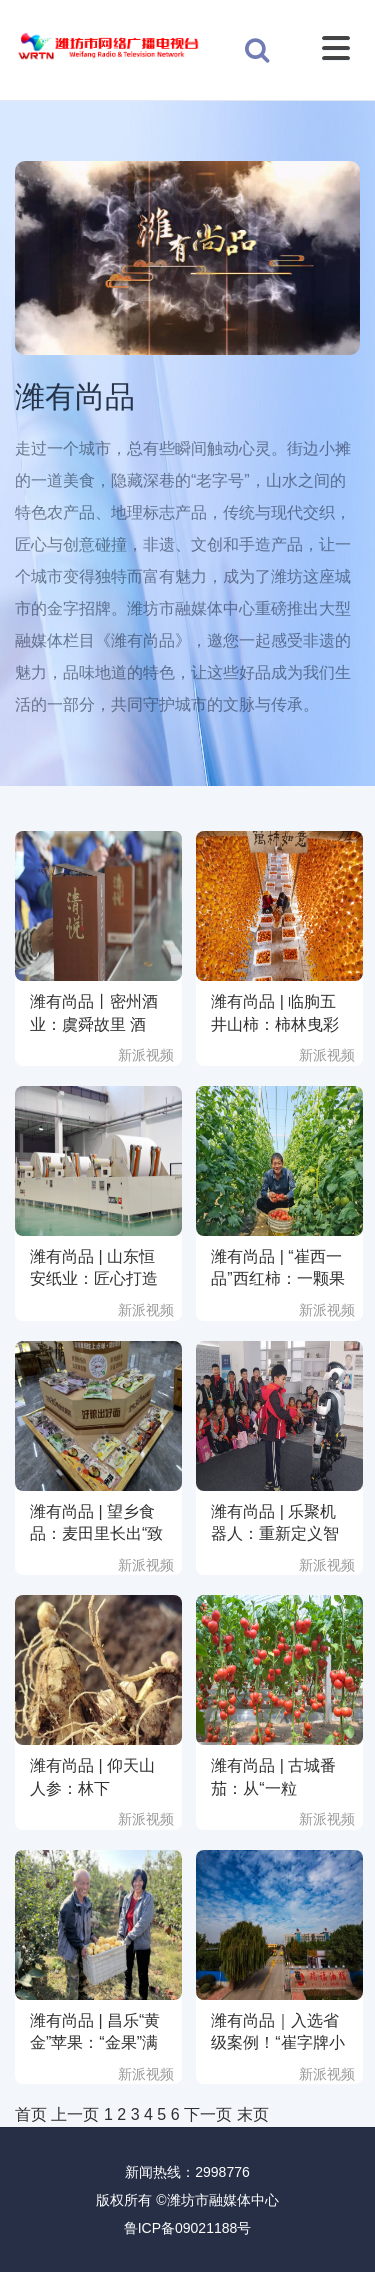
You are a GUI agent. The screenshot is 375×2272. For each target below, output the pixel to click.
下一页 (208, 2114)
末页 (253, 2114)
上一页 (75, 2114)
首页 (31, 2114)
